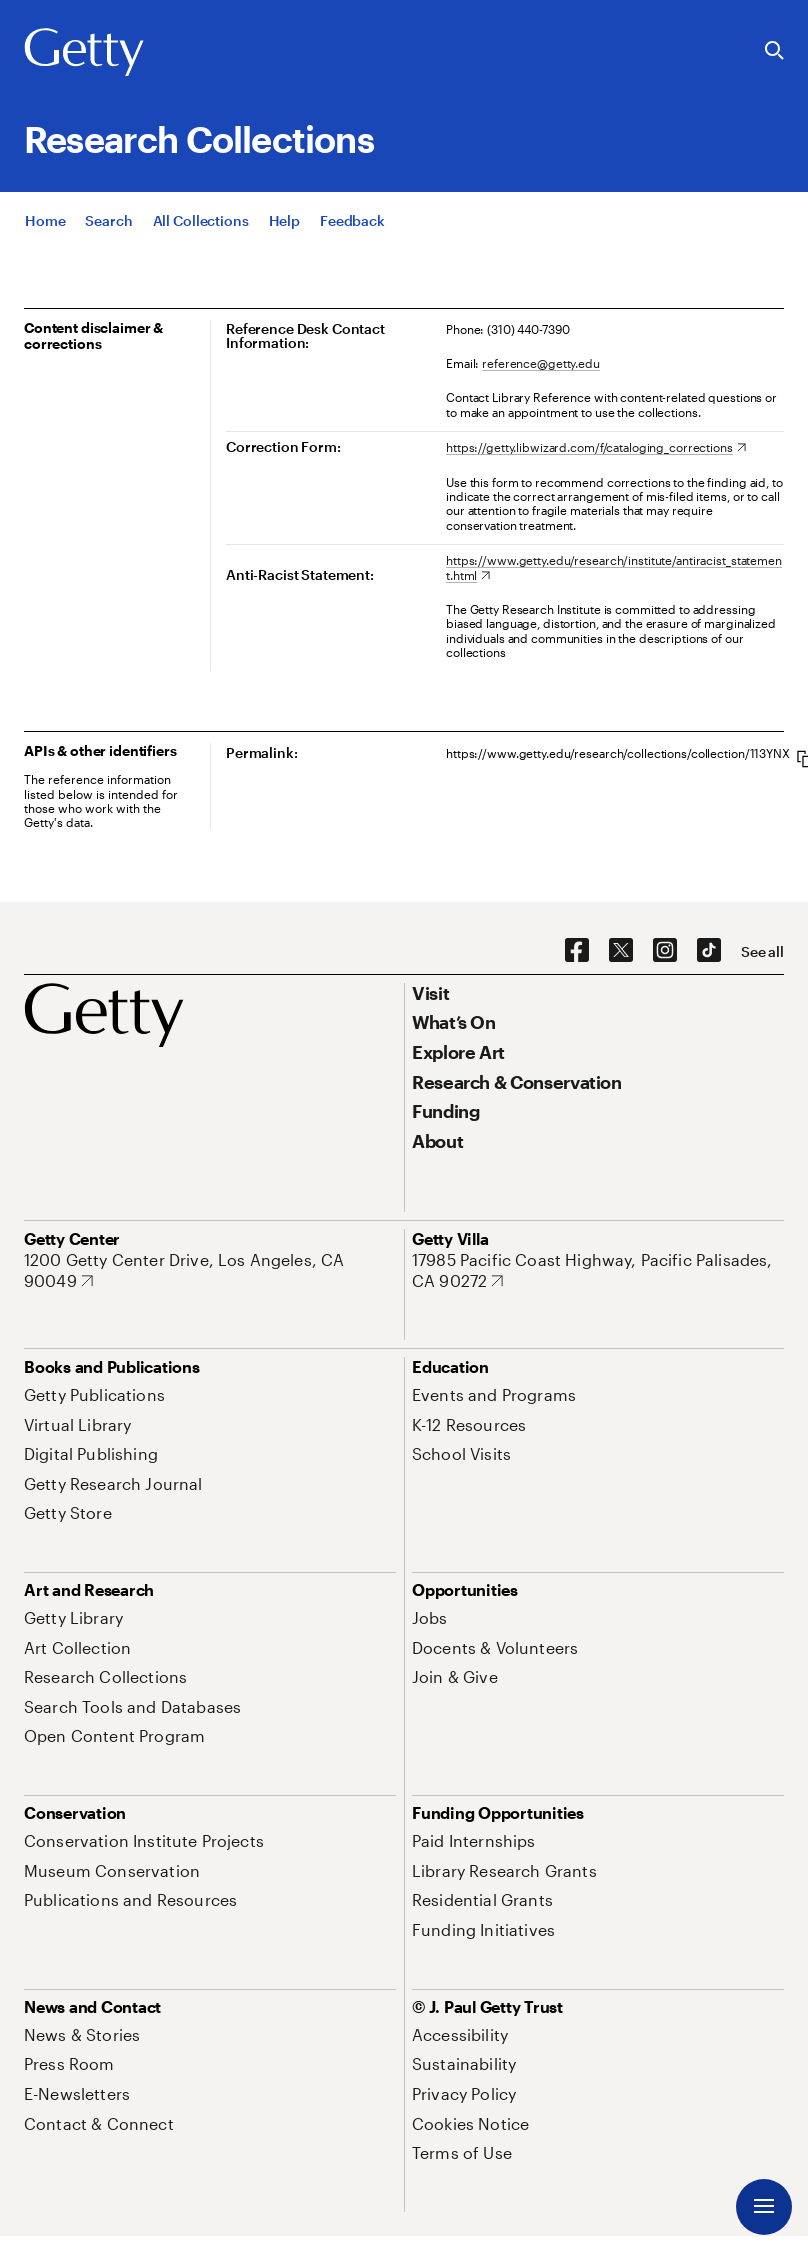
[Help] (284, 220)
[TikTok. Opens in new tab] (709, 951)
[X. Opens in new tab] (621, 951)
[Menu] (764, 2207)
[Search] (108, 220)
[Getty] (84, 53)
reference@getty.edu (541, 363)
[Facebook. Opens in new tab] (577, 951)
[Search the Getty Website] (774, 51)
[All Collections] (201, 220)
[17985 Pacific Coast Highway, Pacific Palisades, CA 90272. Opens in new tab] (598, 1270)
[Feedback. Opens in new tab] (352, 220)
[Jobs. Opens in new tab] (430, 1617)
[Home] (45, 220)
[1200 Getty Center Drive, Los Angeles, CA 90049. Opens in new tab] (210, 1270)
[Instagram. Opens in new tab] (665, 951)
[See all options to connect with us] (762, 952)
